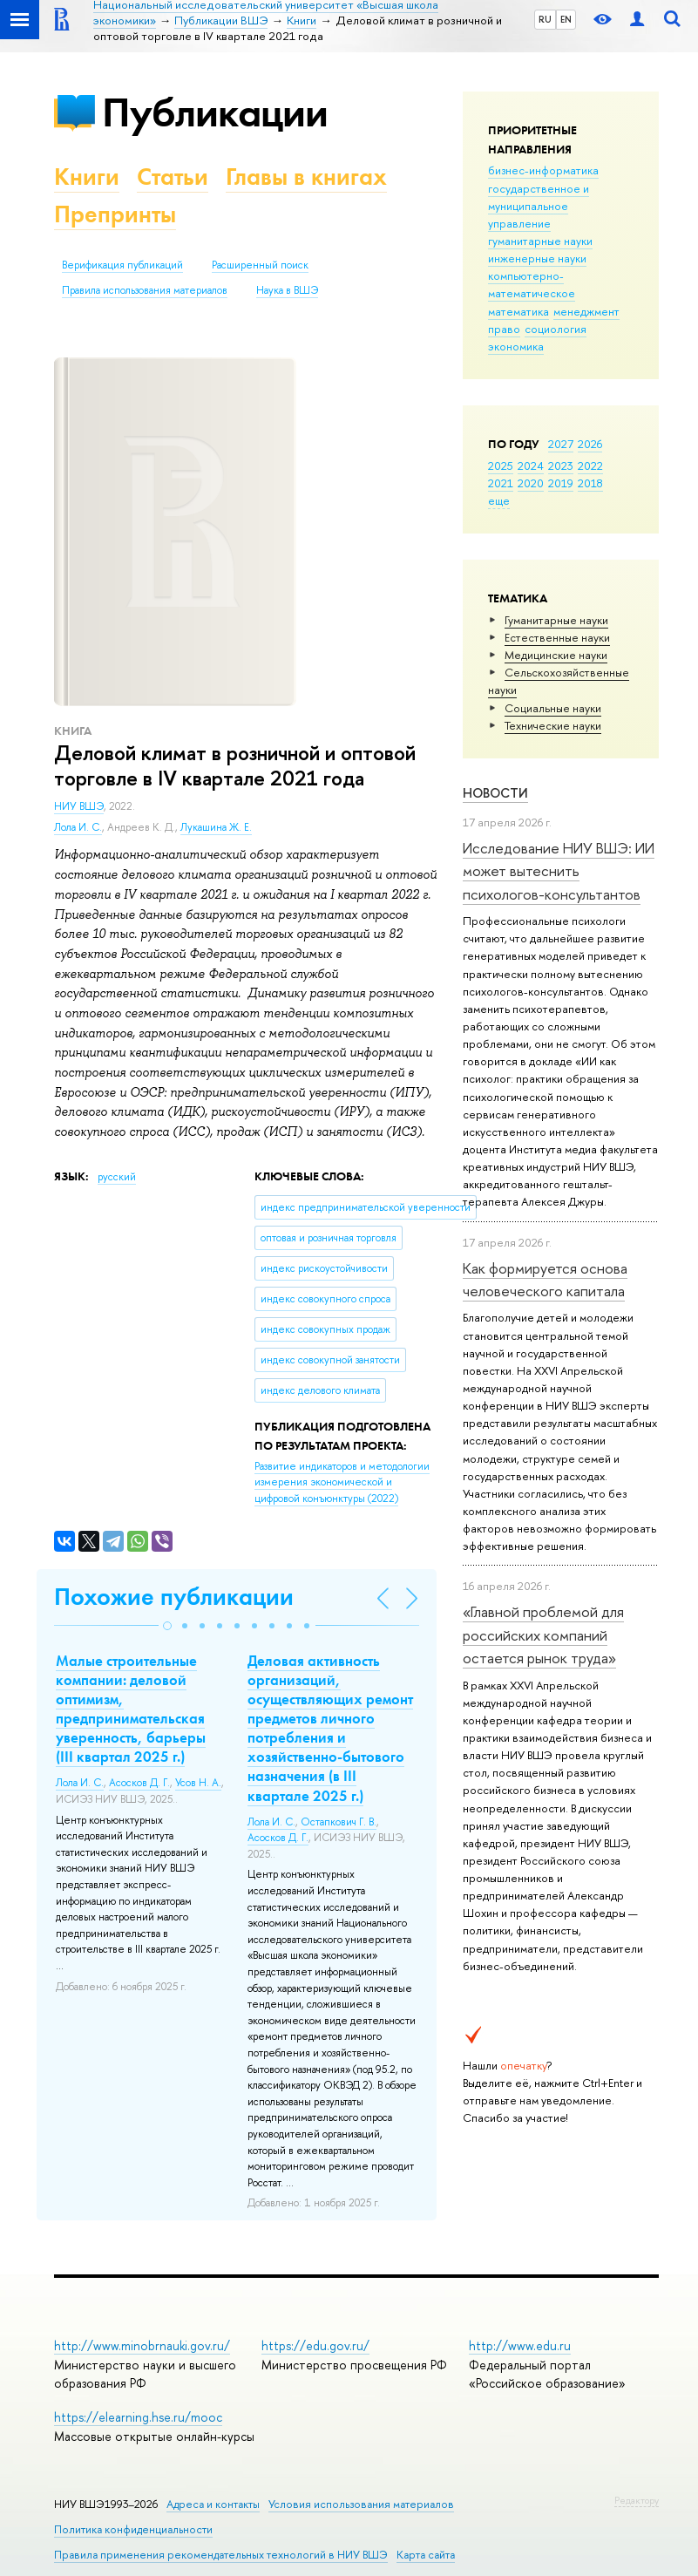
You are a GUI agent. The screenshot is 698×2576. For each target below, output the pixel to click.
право (504, 328)
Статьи (172, 176)
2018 (590, 483)
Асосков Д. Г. (139, 1783)
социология (555, 328)
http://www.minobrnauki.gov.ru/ (142, 2345)
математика (518, 311)
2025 (500, 465)
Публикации (215, 112)
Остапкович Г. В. (338, 1822)
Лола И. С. (78, 827)
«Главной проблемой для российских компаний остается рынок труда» (543, 1634)
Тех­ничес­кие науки (553, 725)
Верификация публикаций (122, 265)
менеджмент (586, 311)
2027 (560, 444)
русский (117, 1177)
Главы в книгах (306, 176)
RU (545, 19)
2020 (531, 483)
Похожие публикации (174, 1596)
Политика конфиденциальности (133, 2529)
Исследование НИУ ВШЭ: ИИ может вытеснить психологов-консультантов (558, 871)
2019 (560, 483)
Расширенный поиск (260, 265)
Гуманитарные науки (556, 620)
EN (566, 19)
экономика (516, 346)
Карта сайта (425, 2554)
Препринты (115, 214)
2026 (590, 444)
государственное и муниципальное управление (538, 205)
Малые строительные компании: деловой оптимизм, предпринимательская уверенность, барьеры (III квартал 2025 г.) (131, 1708)
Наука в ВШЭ (287, 290)
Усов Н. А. (198, 1783)
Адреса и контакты (213, 2504)
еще (499, 500)
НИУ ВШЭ (79, 806)
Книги (86, 176)
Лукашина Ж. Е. (216, 827)
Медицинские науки (556, 655)
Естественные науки (557, 637)
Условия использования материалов (361, 2504)
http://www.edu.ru (520, 2345)
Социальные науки (553, 708)
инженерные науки (537, 258)
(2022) (342, 1482)
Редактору (636, 2500)
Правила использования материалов (144, 290)
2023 (560, 465)
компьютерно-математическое (531, 284)
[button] (167, 1626)
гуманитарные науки (540, 240)
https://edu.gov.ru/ (315, 2345)
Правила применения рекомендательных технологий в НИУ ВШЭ (221, 2554)
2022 (590, 465)
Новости (495, 793)
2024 (531, 465)
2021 (500, 483)
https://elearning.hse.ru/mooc (138, 2417)
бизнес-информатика (543, 170)
